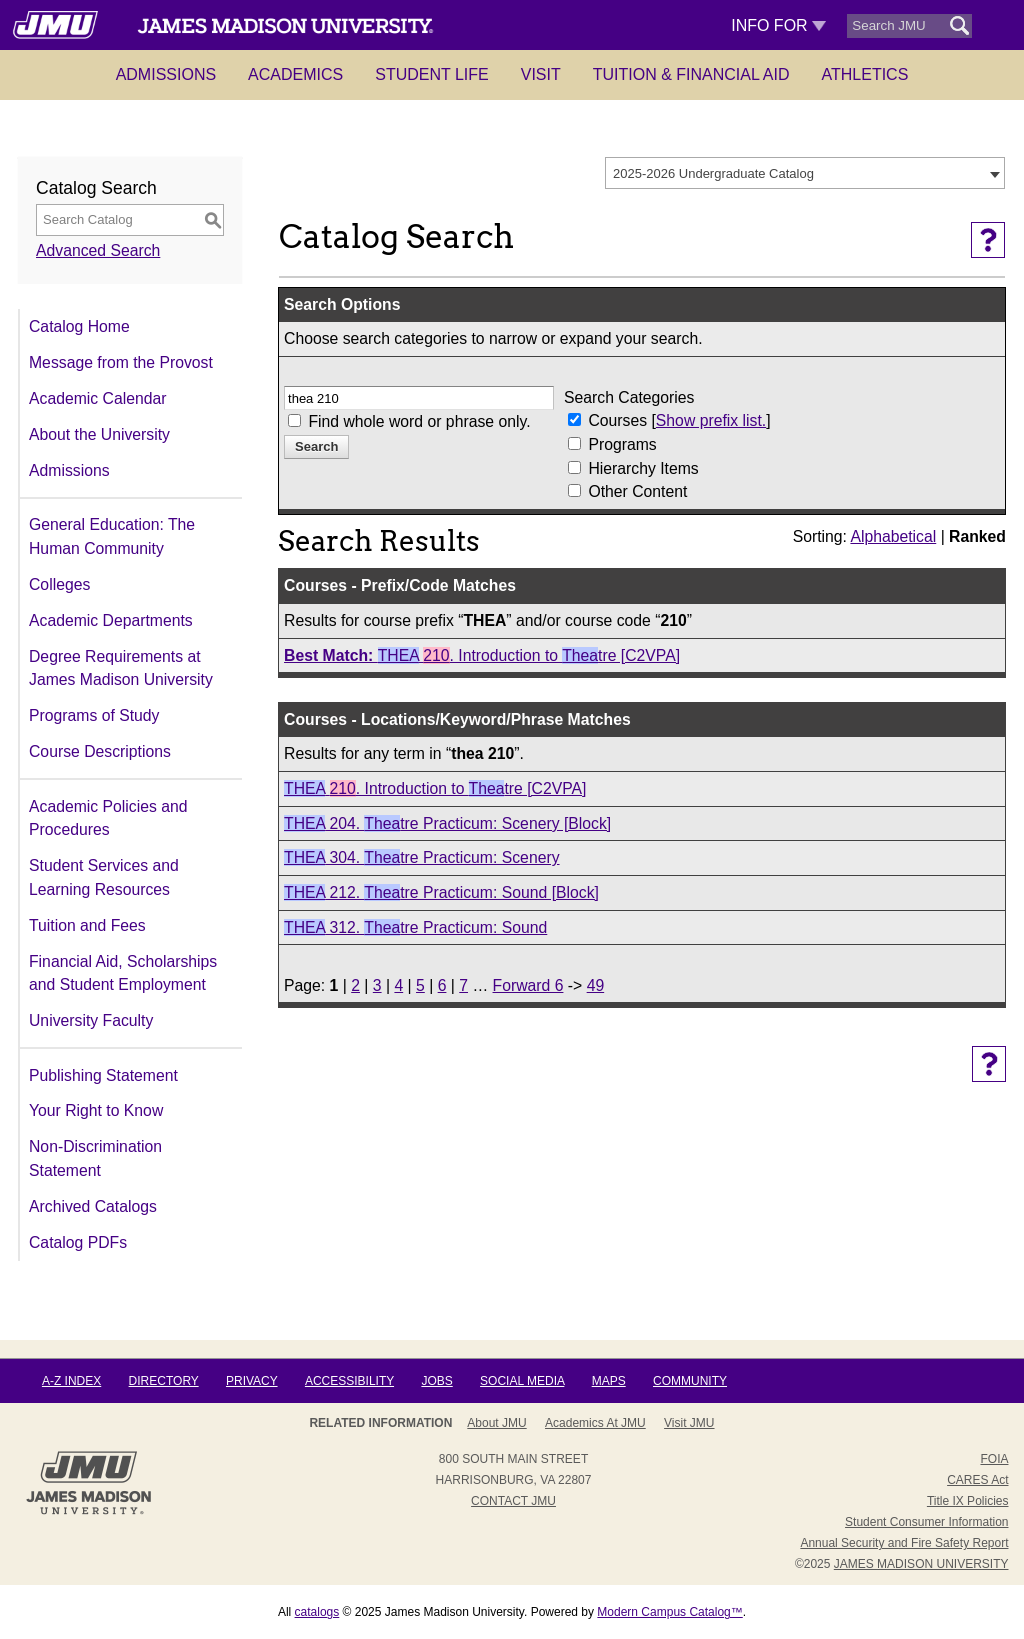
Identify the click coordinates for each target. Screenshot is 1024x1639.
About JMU (496, 1423)
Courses (619, 420)
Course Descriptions (100, 751)
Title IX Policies (968, 1501)
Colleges (59, 584)
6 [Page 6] (442, 985)
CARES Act (977, 1480)
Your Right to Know (96, 1110)
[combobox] (805, 173)
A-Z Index (71, 1381)
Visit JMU (689, 1423)
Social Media (522, 1381)
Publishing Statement (103, 1075)
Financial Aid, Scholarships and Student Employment (123, 973)
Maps (609, 1381)
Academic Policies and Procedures (108, 818)
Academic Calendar (97, 398)
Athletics (865, 74)
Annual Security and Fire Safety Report (904, 1543)
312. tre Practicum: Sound (415, 927)
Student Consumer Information (926, 1522)
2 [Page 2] (355, 985)
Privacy (252, 1381)
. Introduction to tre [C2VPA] (482, 655)
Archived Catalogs (93, 1206)
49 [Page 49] (596, 985)
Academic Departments (111, 620)
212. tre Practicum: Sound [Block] (441, 892)
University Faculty (91, 1020)
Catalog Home (79, 326)
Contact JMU (513, 1501)
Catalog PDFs (78, 1242)
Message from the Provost (121, 362)
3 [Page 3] (377, 985)
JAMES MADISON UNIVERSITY (921, 1564)
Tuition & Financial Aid (691, 74)
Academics (295, 74)
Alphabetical (893, 536)
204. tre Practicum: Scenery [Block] (447, 823)
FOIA (994, 1459)
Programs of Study (94, 715)
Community (690, 1381)
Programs (622, 444)
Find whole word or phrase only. (419, 421)
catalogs (317, 1612)
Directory (164, 1381)
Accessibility (349, 1381)
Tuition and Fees (87, 925)
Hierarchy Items (643, 468)
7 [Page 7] (463, 985)
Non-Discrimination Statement (95, 1158)
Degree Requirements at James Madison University (121, 668)
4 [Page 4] (398, 985)
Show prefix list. (711, 420)
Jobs (436, 1381)
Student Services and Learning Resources (104, 877)
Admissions (166, 74)
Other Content (637, 491)
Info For (778, 25)
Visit (541, 74)
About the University (99, 434)
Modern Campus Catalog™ (669, 1612)
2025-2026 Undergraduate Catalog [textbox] (713, 173)
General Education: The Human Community (112, 536)
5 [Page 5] (420, 985)
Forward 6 (528, 985)
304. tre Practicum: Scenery (421, 857)
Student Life (432, 74)
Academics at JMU (595, 1423)
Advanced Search (98, 250)
